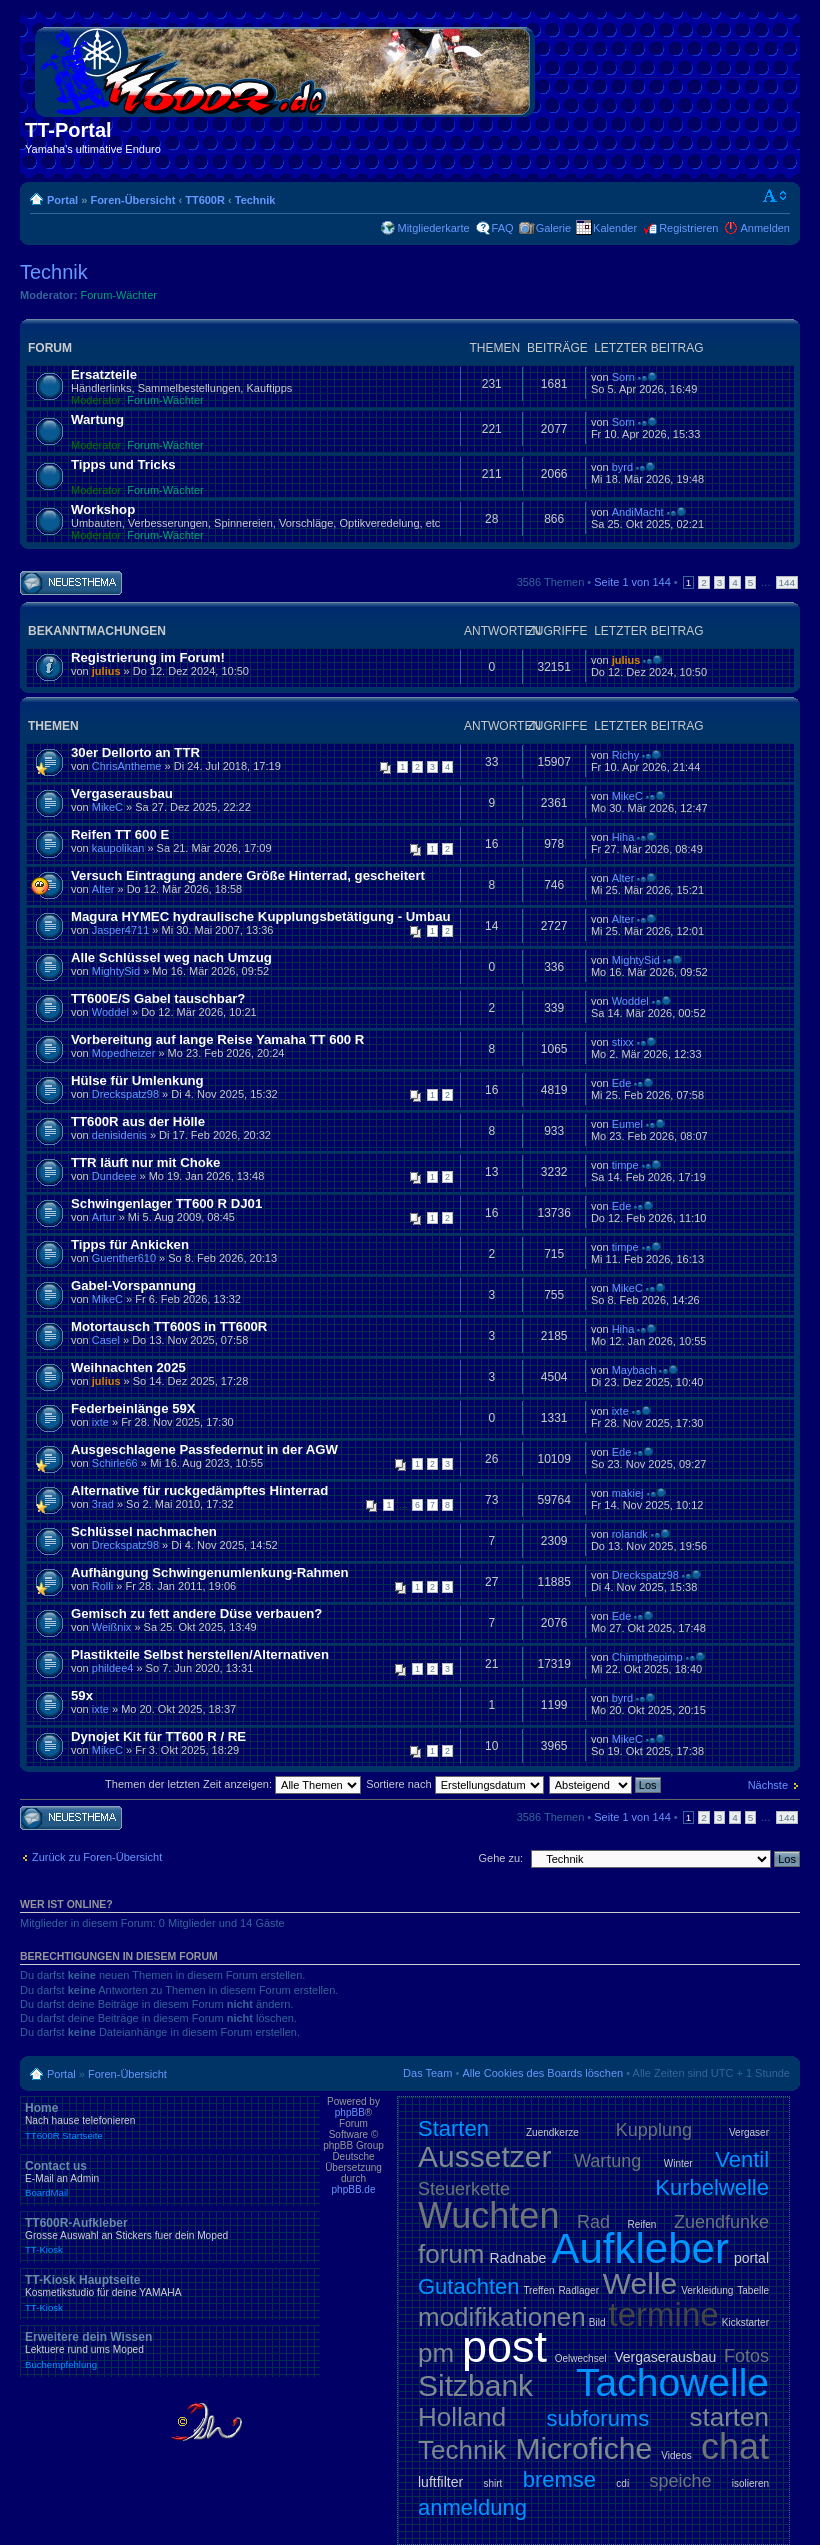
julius (106, 671)
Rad (593, 2222)
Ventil (742, 2159)
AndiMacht (638, 512)
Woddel (110, 1012)
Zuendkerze (552, 2132)
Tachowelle (672, 2382)
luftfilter (440, 2482)
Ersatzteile (104, 374)
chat (735, 2446)
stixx (623, 1042)
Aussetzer (484, 2156)
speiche (680, 2481)
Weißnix (112, 1627)
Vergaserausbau (122, 793)
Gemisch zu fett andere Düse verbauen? (196, 1613)
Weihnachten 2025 (128, 1367)
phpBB (350, 2112)
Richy (626, 755)
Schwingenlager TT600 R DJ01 (166, 1203)
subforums (597, 2418)
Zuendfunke (721, 2222)
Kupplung (654, 2130)
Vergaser (749, 2132)
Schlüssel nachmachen (144, 1531)
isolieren (750, 2483)
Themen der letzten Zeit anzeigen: (233, 1784)
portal (751, 2258)
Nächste (768, 1785)
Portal (62, 200)
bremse (559, 2479)
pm (436, 2353)
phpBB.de (354, 2189)
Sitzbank (475, 2385)
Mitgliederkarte (433, 228)
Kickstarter (745, 2322)
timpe (625, 1165)
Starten (453, 2128)
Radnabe (518, 2258)
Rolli (102, 1586)
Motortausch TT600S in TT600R (169, 1326)
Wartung (97, 419)
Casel (106, 1340)
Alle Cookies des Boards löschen (542, 2073)
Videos (676, 2455)
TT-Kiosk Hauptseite (170, 2293)
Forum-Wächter (119, 295)
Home (170, 2121)
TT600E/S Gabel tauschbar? (158, 998)
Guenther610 (124, 1258)
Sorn (623, 377)
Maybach (634, 1370)
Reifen (642, 2224)
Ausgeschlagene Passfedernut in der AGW (204, 1449)
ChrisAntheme (127, 766)
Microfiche (583, 2448)
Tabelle (753, 2290)
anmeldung (472, 2507)
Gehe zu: (500, 1858)
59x (82, 1695)
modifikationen (502, 2317)
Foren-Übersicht (132, 200)
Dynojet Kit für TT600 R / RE (158, 1736)
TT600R (205, 200)
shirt (492, 2483)
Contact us (170, 2179)
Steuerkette (464, 2189)
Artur (104, 1217)
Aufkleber (639, 2248)
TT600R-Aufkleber (170, 2236)
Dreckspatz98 (125, 1094)
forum (451, 2254)
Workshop (103, 509)
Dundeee (114, 1176)
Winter (678, 2163)
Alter (103, 889)
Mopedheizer (124, 1053)
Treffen (538, 2290)
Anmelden (765, 228)
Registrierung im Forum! (148, 657)
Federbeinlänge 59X (133, 1408)
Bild (597, 2322)
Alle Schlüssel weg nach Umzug (171, 957)
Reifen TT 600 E (120, 834)
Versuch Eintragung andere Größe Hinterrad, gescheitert (248, 875)
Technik (255, 200)
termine (664, 2314)
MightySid (116, 971)
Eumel (627, 1124)
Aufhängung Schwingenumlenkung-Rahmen (210, 1572)
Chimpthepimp (647, 1657)
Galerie (553, 228)
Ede (622, 1083)
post (504, 2346)
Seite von (632, 582)
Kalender (615, 228)
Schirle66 (115, 1463)
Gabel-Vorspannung (133, 1285)
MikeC (107, 807)
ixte (100, 1422)
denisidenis (119, 1135)
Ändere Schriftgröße (775, 196)
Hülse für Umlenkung (137, 1080)
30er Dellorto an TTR (135, 752)
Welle (640, 2283)
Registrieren (688, 228)
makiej (628, 1493)
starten (730, 2417)
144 (787, 582)
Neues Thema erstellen (71, 583)
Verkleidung (707, 2290)
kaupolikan (118, 848)
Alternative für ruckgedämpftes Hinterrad (199, 1490)
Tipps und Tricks (123, 464)
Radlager (578, 2290)
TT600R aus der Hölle (138, 1121)
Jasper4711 (121, 930)
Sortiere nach (454, 1784)
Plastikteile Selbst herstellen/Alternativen (200, 1654)
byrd (622, 467)
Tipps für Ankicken (130, 1244)
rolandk (630, 1534)
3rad (103, 1504)
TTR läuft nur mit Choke (145, 1162)
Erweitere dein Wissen (170, 2350)
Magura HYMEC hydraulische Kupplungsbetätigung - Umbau (261, 916)
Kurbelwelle (712, 2187)
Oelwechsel (581, 2358)
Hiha (623, 837)
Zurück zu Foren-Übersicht (97, 1857)
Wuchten (488, 2215)
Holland (462, 2417)
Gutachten (469, 2286)
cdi (622, 2483)
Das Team (427, 2073)
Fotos (746, 2356)
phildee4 (113, 1668)
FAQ (503, 228)
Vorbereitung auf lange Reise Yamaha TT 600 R (217, 1039)
